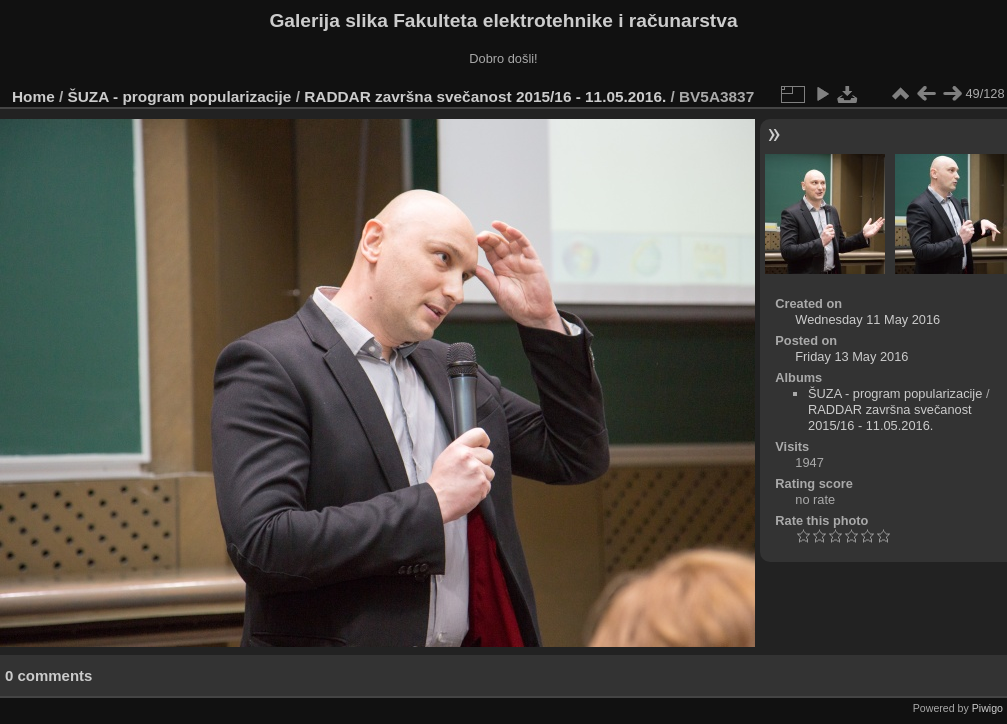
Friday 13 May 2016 (851, 356)
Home (33, 96)
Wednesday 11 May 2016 (867, 319)
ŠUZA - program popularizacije (180, 96)
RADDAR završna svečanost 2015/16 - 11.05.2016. (485, 96)
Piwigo (987, 708)
